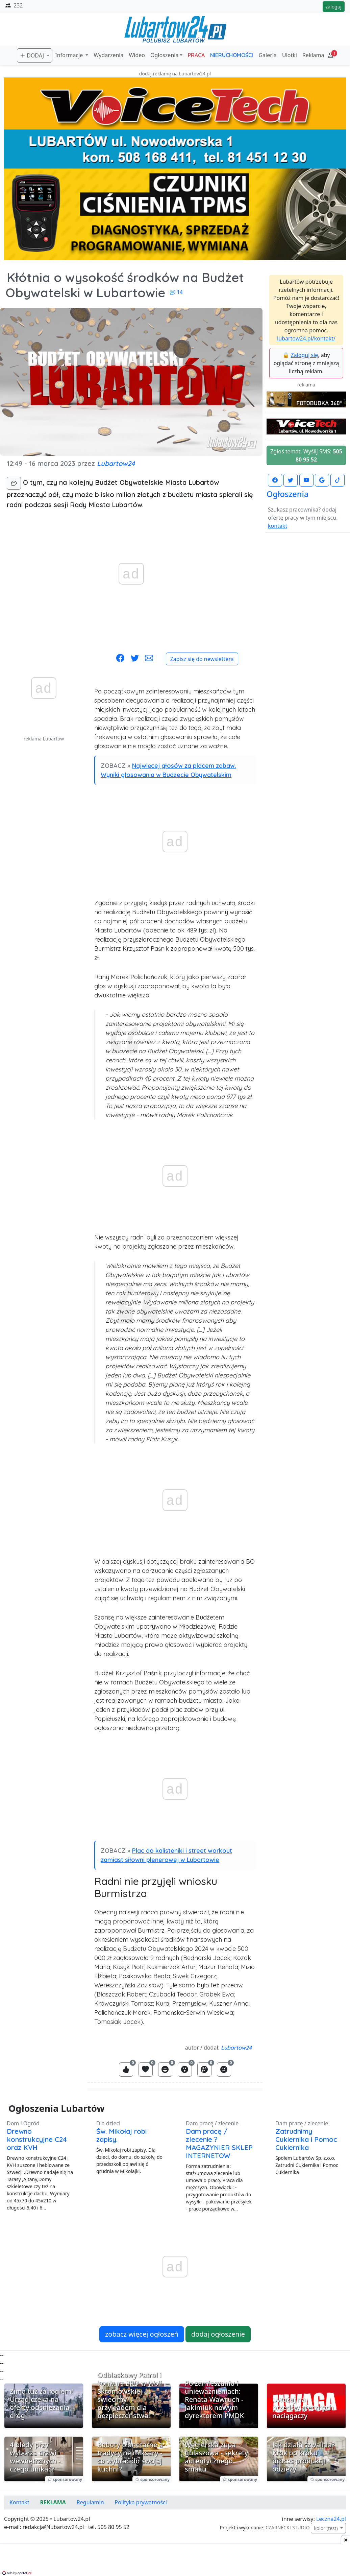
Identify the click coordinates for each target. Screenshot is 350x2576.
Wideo (137, 55)
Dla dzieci (108, 2123)
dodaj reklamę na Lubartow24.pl (175, 73)
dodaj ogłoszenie (218, 2334)
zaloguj (334, 6)
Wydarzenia (108, 55)
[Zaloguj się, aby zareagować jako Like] (126, 2069)
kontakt (277, 525)
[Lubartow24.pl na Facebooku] (275, 480)
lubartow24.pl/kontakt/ (306, 338)
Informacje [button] (69, 55)
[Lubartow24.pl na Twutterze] (290, 480)
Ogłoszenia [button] (164, 55)
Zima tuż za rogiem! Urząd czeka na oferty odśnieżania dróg (41, 2403)
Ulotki (289, 55)
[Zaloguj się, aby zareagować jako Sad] (204, 2069)
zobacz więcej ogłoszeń (141, 2334)
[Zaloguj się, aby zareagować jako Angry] (224, 2069)
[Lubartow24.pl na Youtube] (306, 480)
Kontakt (19, 2502)
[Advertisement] (43, 843)
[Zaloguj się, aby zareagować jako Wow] (185, 2069)
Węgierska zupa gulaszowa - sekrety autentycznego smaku (216, 2457)
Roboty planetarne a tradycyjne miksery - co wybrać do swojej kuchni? (130, 2457)
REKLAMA (53, 2502)
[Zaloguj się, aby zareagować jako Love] (146, 2069)
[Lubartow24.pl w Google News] (322, 480)
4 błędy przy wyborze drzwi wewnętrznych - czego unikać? (35, 2457)
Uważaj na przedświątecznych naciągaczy (302, 2407)
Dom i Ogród (23, 2123)
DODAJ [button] (32, 55)
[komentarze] (14, 483)
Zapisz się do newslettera (202, 659)
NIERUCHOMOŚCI (231, 55)
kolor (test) (326, 2528)
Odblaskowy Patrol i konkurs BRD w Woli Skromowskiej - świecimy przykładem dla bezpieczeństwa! (129, 2395)
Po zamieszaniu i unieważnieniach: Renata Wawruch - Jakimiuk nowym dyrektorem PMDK (214, 2399)
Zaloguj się (304, 355)
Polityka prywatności (141, 2502)
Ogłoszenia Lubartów (56, 2108)
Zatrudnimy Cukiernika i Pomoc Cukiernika (306, 2139)
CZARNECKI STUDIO (287, 2527)
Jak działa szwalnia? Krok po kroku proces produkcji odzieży (303, 2457)
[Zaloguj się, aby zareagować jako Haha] (165, 2069)
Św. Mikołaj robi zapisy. (121, 2135)
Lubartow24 (116, 463)
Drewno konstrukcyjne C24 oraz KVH (37, 2139)
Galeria (267, 55)
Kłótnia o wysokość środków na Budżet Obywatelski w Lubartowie (124, 284)
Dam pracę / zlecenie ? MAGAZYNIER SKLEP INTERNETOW (219, 2143)
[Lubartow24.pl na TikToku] (337, 480)
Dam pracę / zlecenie (212, 2123)
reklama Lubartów (44, 738)
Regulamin (90, 2502)
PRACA (196, 55)
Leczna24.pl (331, 2519)
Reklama (313, 55)
